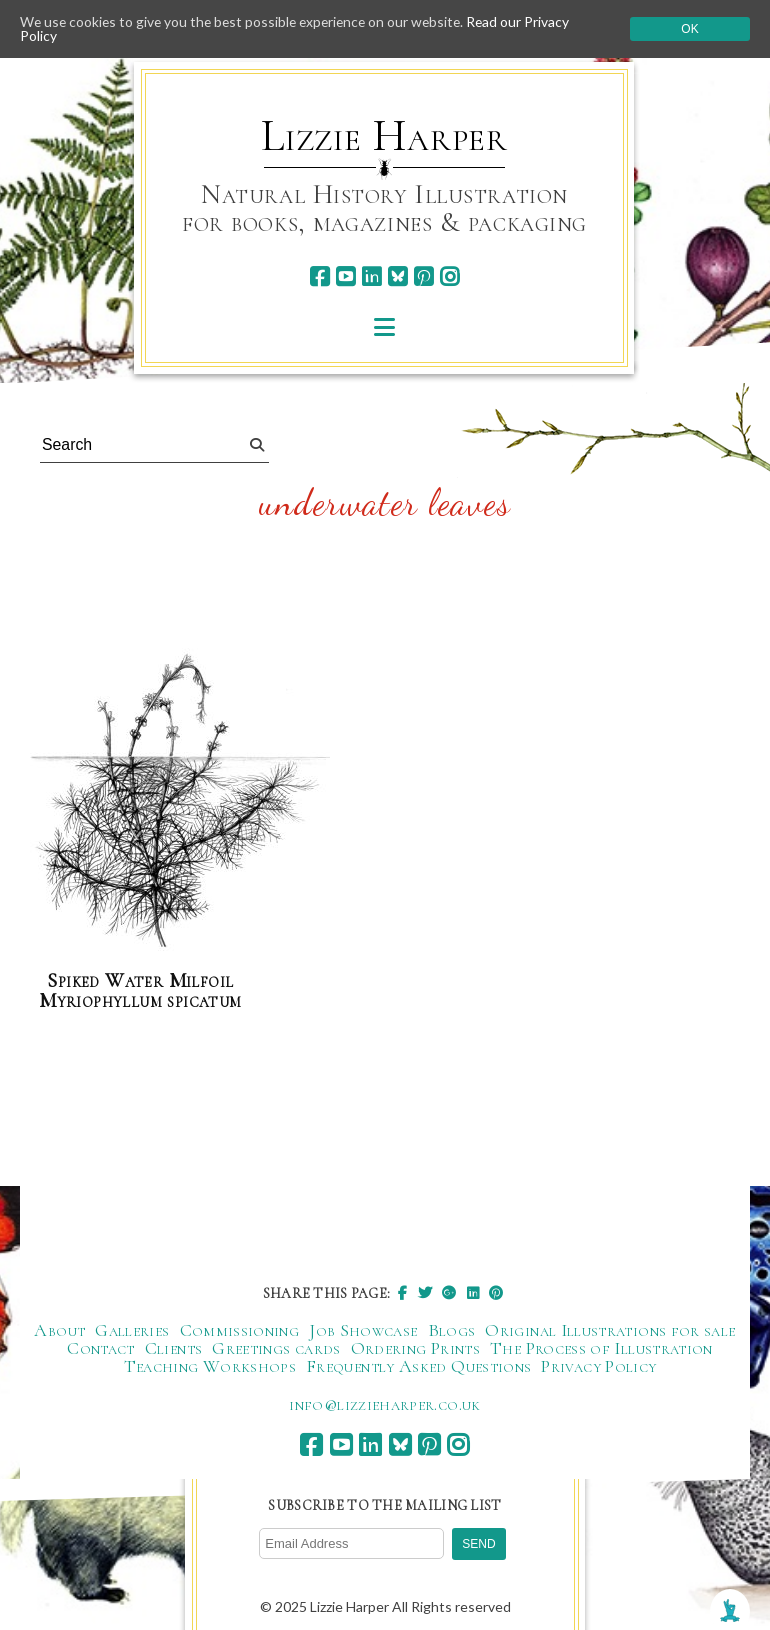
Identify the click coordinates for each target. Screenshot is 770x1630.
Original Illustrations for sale (610, 1330)
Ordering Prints (415, 1348)
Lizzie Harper (384, 136)
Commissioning (240, 1330)
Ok (689, 29)
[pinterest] (423, 276)
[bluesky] (397, 276)
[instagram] (449, 276)
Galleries (132, 1330)
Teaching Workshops (210, 1366)
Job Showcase (363, 1330)
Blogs (452, 1330)
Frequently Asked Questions (418, 1366)
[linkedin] (371, 276)
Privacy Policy (598, 1366)
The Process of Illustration (601, 1348)
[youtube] (345, 276)
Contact (101, 1348)
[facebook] (319, 276)
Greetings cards (276, 1348)
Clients (174, 1348)
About (59, 1330)
